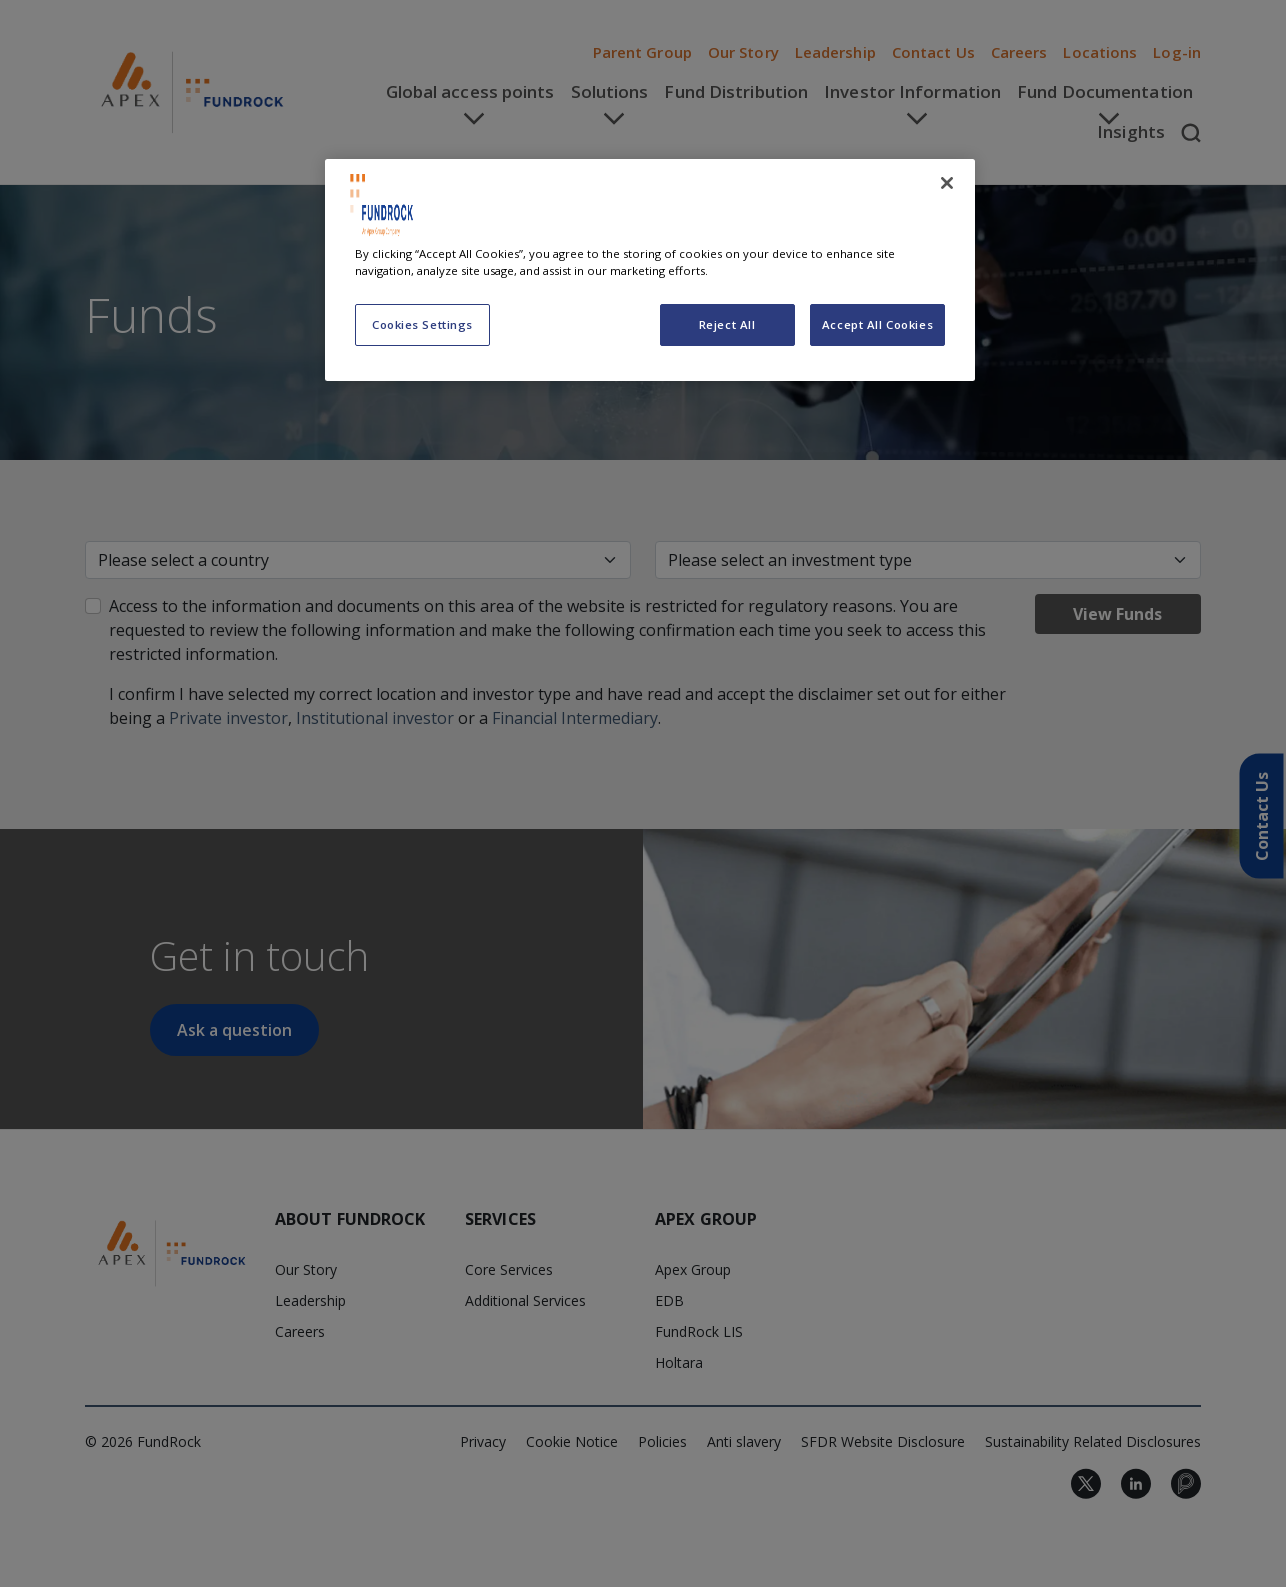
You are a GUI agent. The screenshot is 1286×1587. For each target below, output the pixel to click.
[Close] (947, 183)
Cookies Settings (422, 324)
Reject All (727, 324)
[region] (650, 270)
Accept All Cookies (877, 324)
